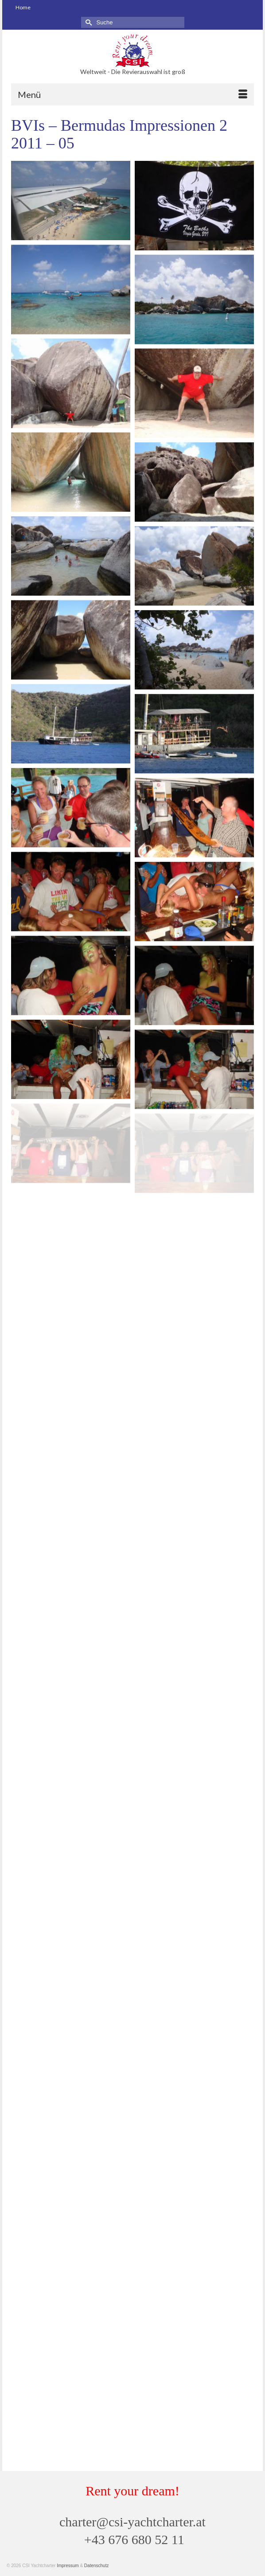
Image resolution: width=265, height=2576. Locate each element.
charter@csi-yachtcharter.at (132, 2521)
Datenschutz (96, 2565)
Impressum (67, 2565)
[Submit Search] (87, 22)
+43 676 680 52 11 (134, 2539)
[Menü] (132, 94)
